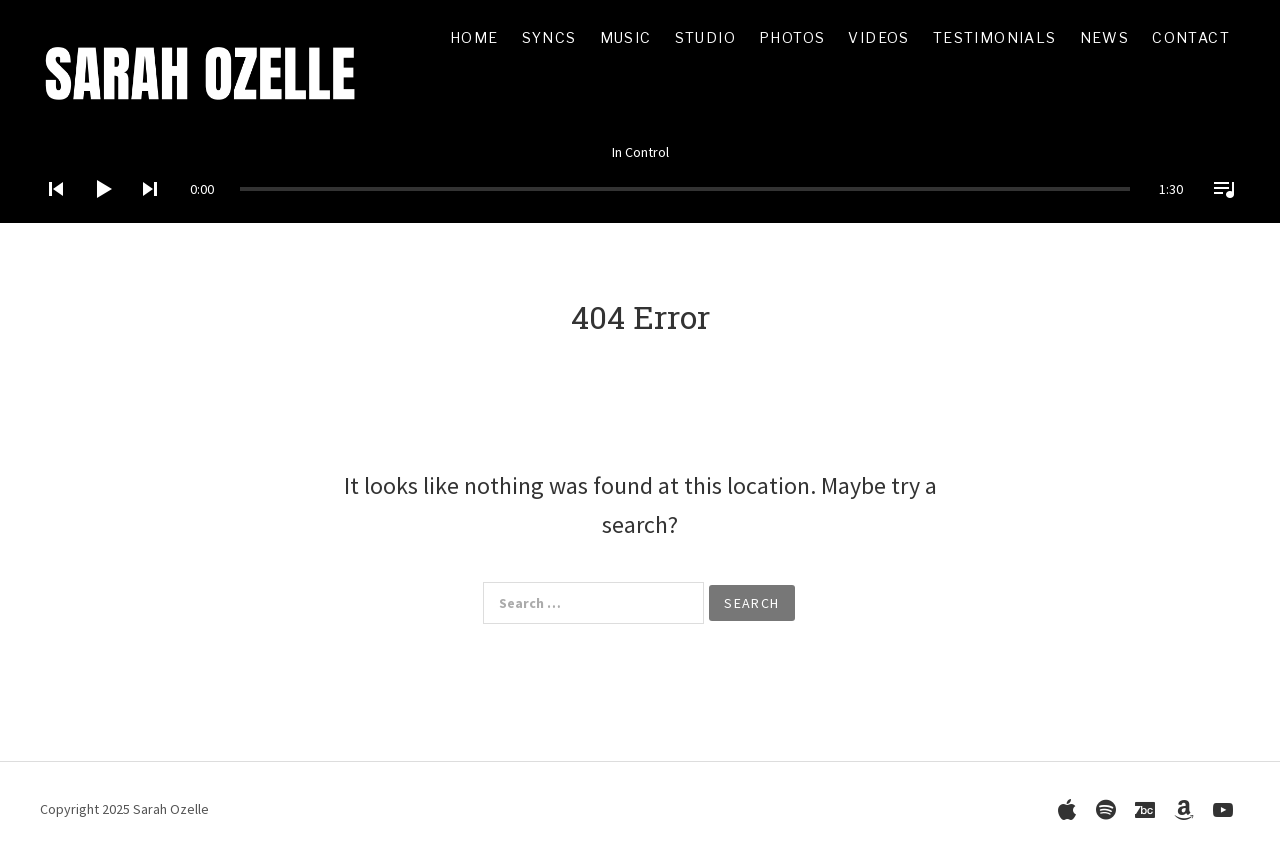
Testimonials (995, 37)
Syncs (549, 37)
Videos (878, 37)
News (1105, 37)
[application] (640, 173)
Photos (792, 37)
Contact (1191, 37)
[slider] (685, 189)
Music (626, 37)
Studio (705, 37)
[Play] (97, 215)
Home (474, 37)
